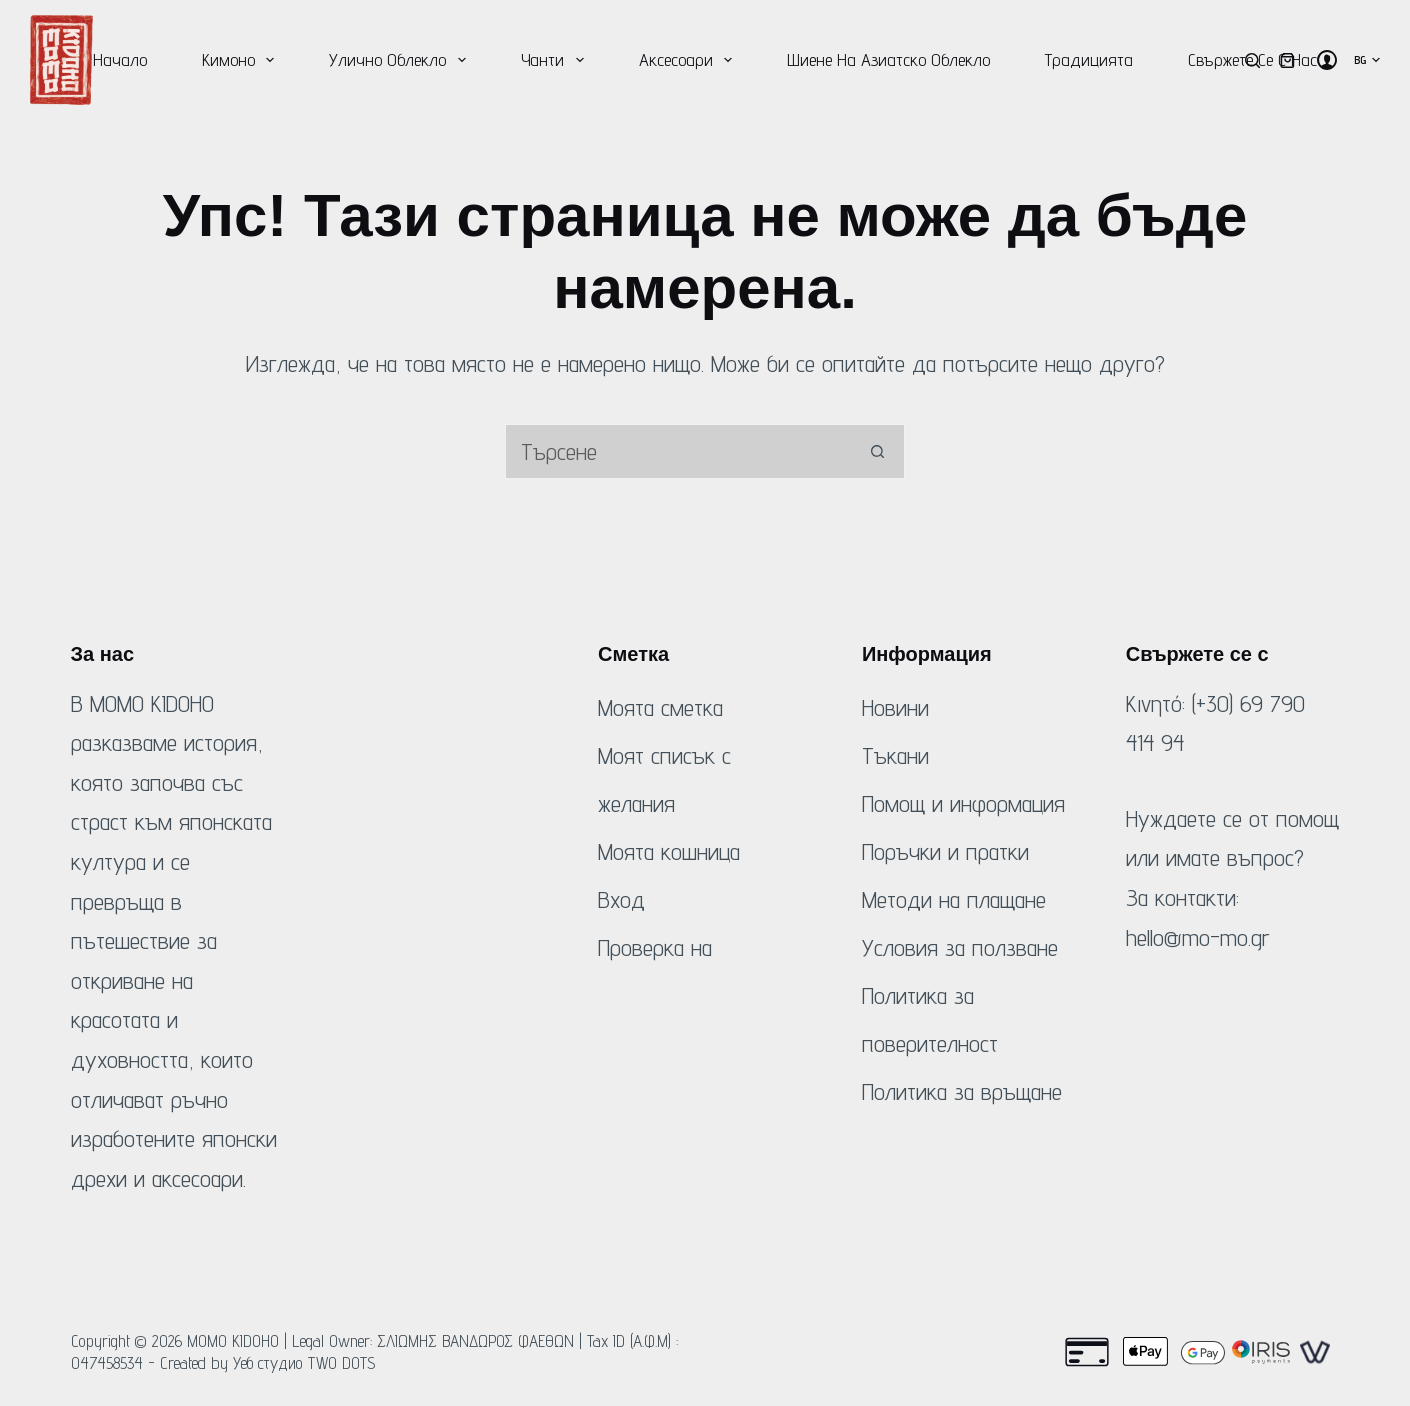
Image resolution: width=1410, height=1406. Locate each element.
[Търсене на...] (677, 451)
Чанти (556, 60)
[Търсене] (1252, 60)
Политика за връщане (962, 1091)
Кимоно (242, 60)
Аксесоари (690, 60)
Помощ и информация (963, 803)
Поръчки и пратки (945, 851)
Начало (120, 59)
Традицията (1089, 59)
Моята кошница (669, 851)
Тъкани (895, 755)
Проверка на (655, 947)
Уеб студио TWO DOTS (304, 1363)
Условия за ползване (960, 947)
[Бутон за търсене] (877, 451)
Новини (895, 707)
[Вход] (1327, 60)
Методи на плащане (954, 899)
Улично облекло (401, 60)
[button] (1367, 60)
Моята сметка (660, 707)
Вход (621, 899)
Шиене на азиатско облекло (888, 59)
